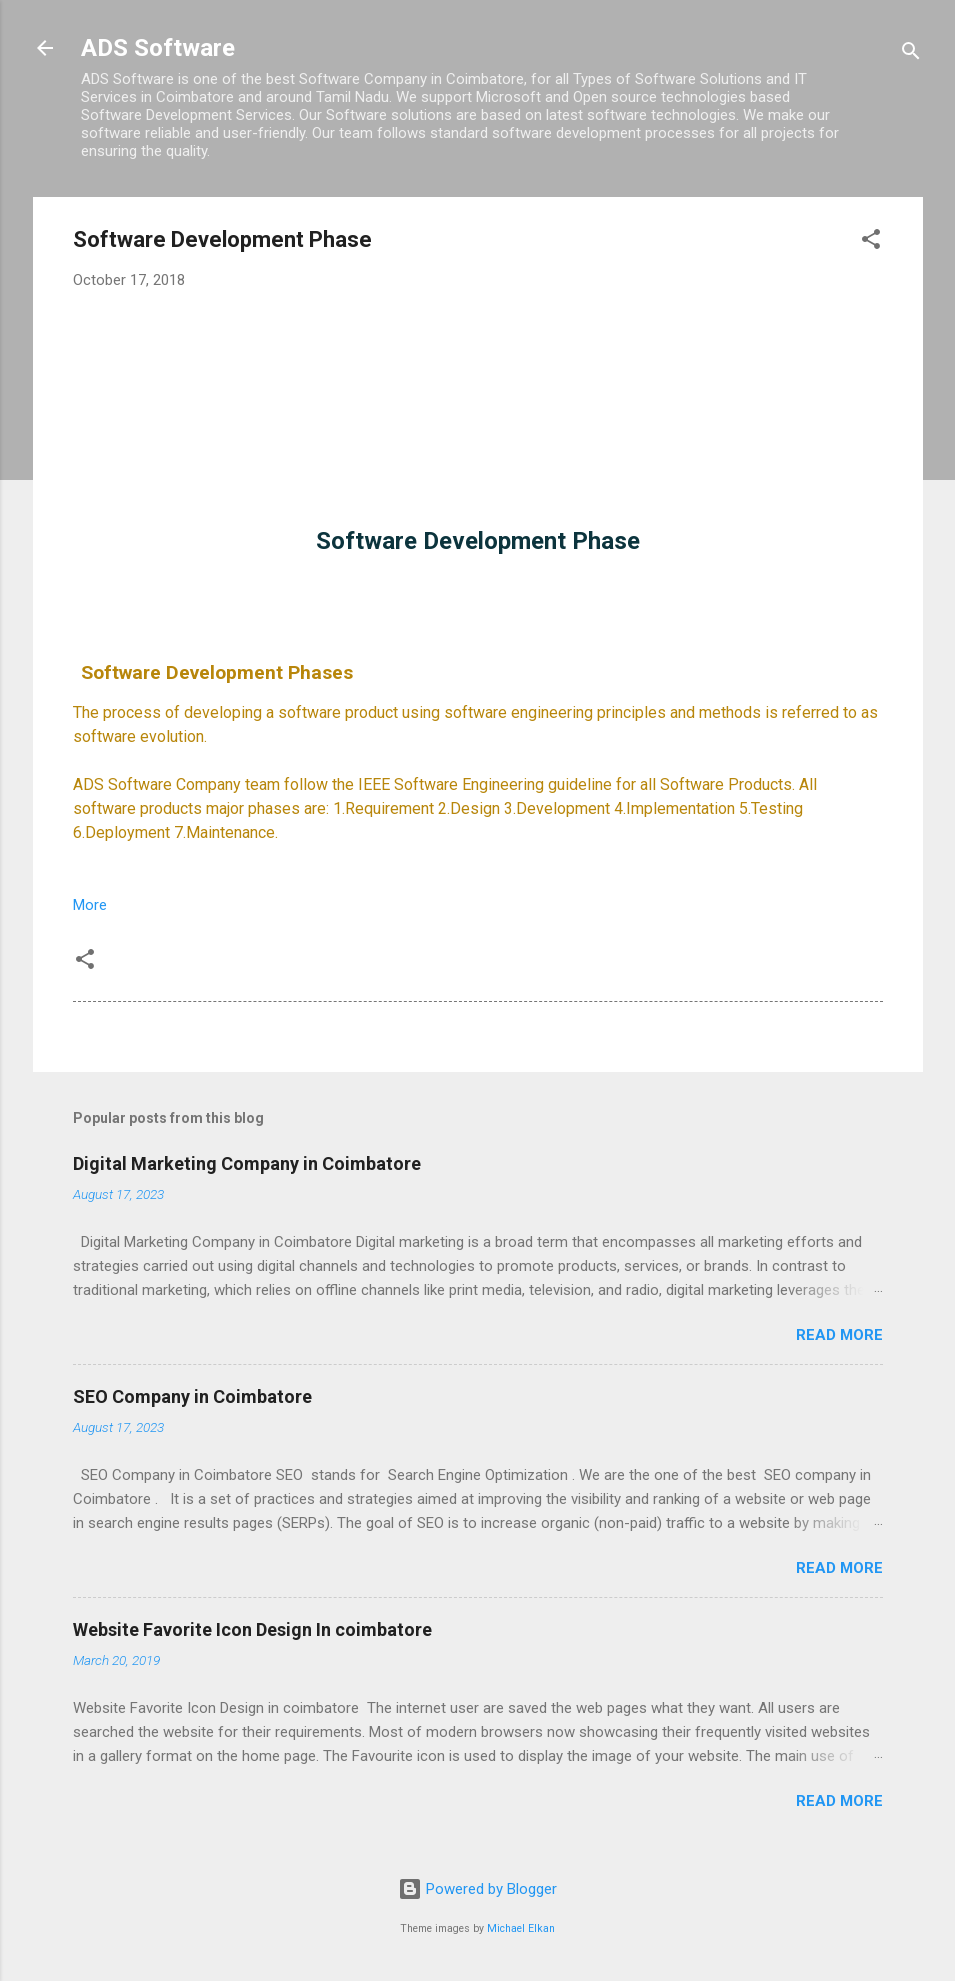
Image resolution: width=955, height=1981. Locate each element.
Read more (839, 1335)
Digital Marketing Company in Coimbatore (247, 1163)
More (90, 905)
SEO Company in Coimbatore (192, 1396)
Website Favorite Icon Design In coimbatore (252, 1629)
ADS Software (158, 48)
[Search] (911, 54)
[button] (871, 242)
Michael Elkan (521, 1928)
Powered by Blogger (477, 1889)
